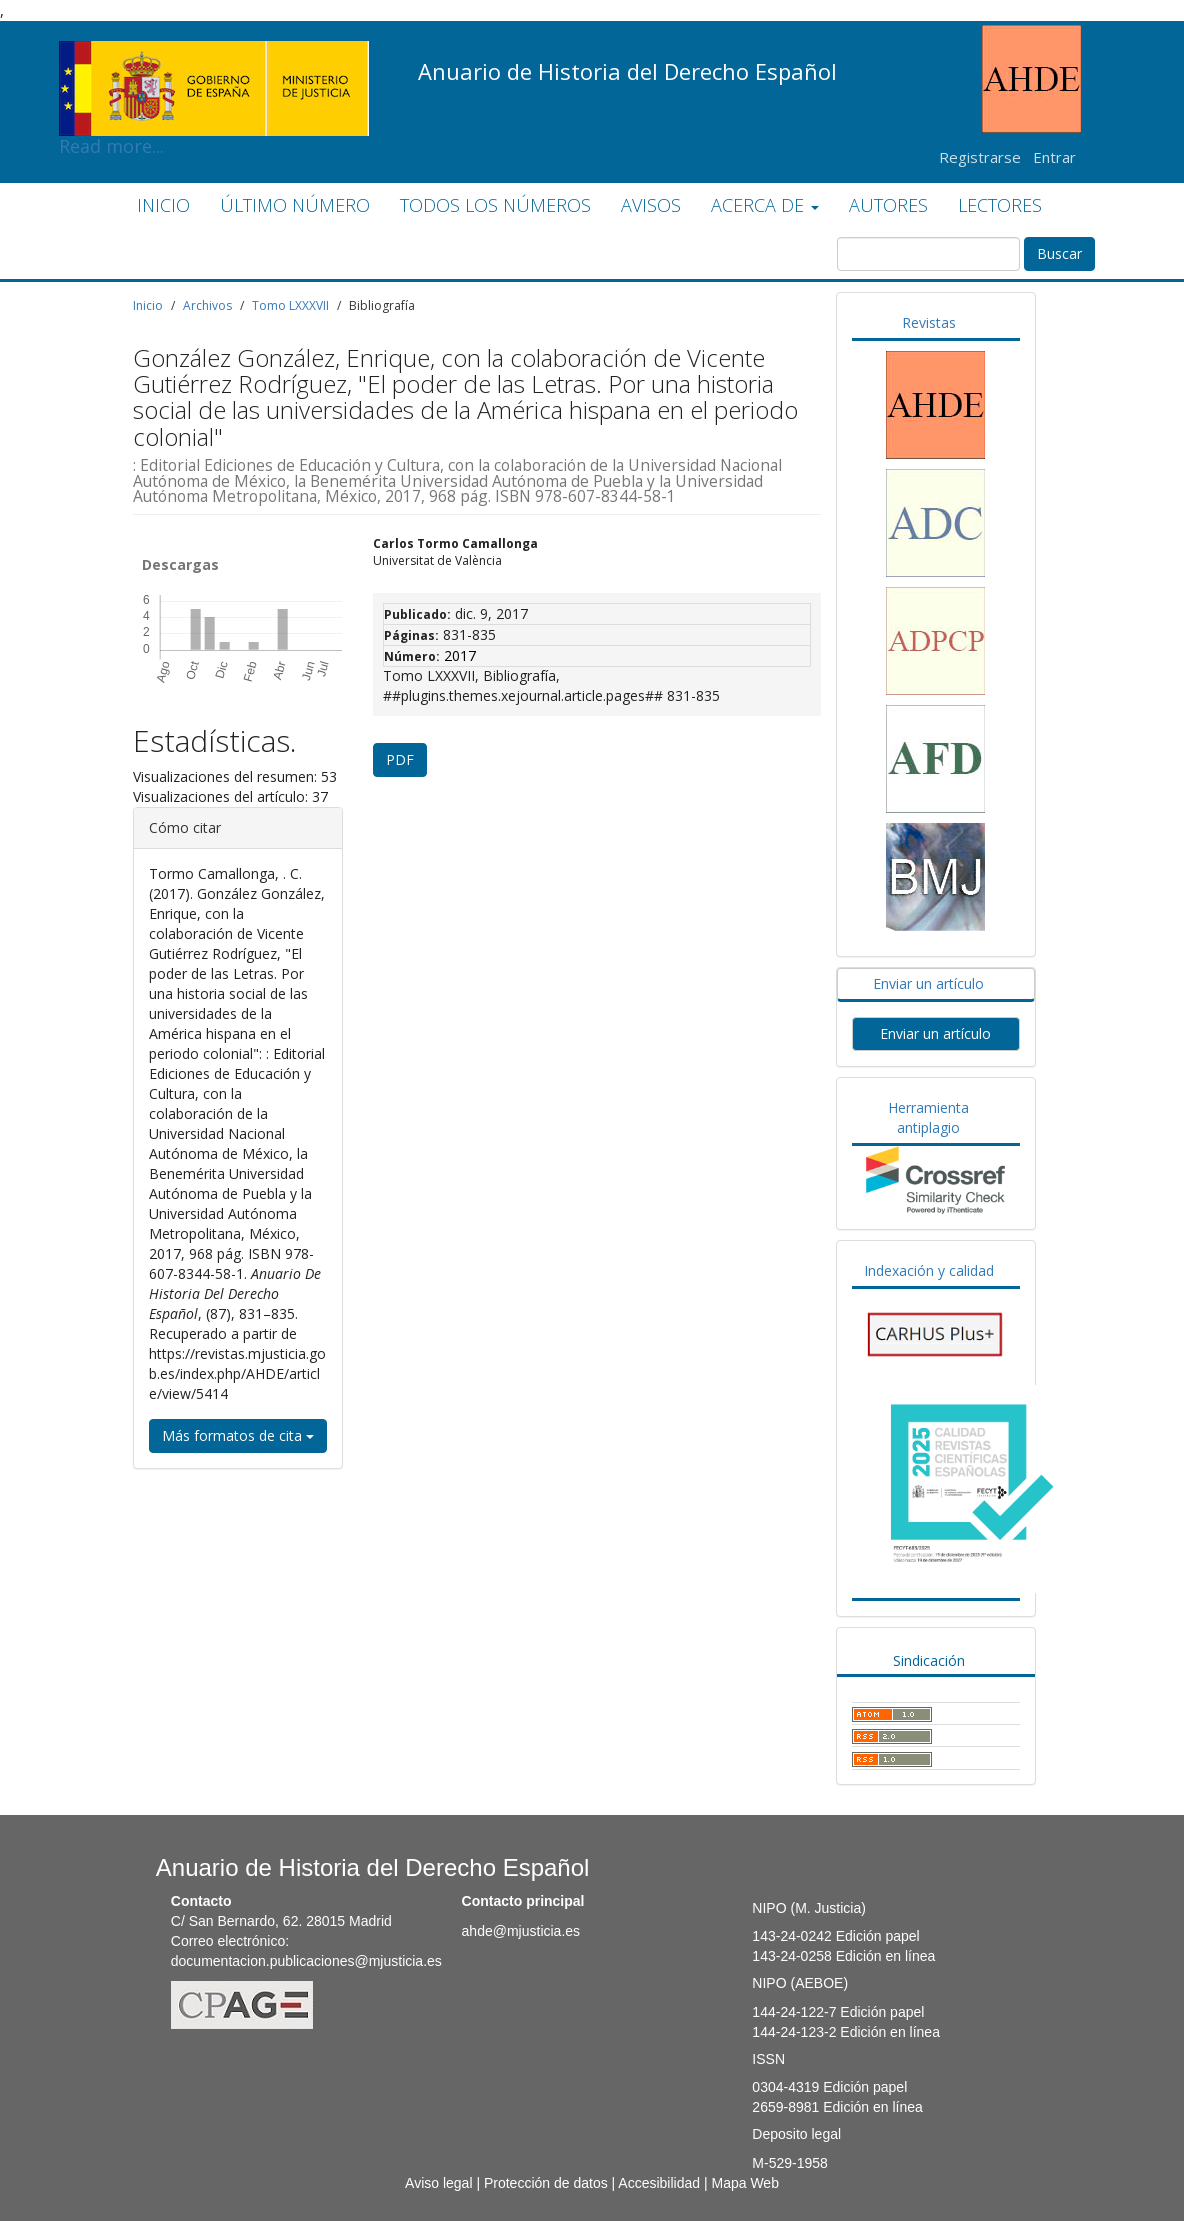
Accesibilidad (659, 2183)
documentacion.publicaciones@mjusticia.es (306, 1961)
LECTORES (1000, 205)
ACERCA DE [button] (765, 205)
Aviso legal (438, 2183)
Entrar (1054, 157)
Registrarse (980, 157)
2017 (460, 655)
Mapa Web (744, 2183)
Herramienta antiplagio (928, 1117)
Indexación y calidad (929, 1270)
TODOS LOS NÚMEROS (495, 205)
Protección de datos (546, 2183)
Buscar (1059, 253)
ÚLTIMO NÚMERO (295, 205)
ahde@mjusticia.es (521, 1931)
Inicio (148, 305)
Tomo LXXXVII (290, 305)
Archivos (207, 305)
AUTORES (888, 205)
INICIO (163, 205)
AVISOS (651, 205)
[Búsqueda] (928, 254)
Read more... (214, 56)
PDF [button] (400, 759)
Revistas (929, 322)
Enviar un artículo (928, 983)
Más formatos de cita (238, 1435)
